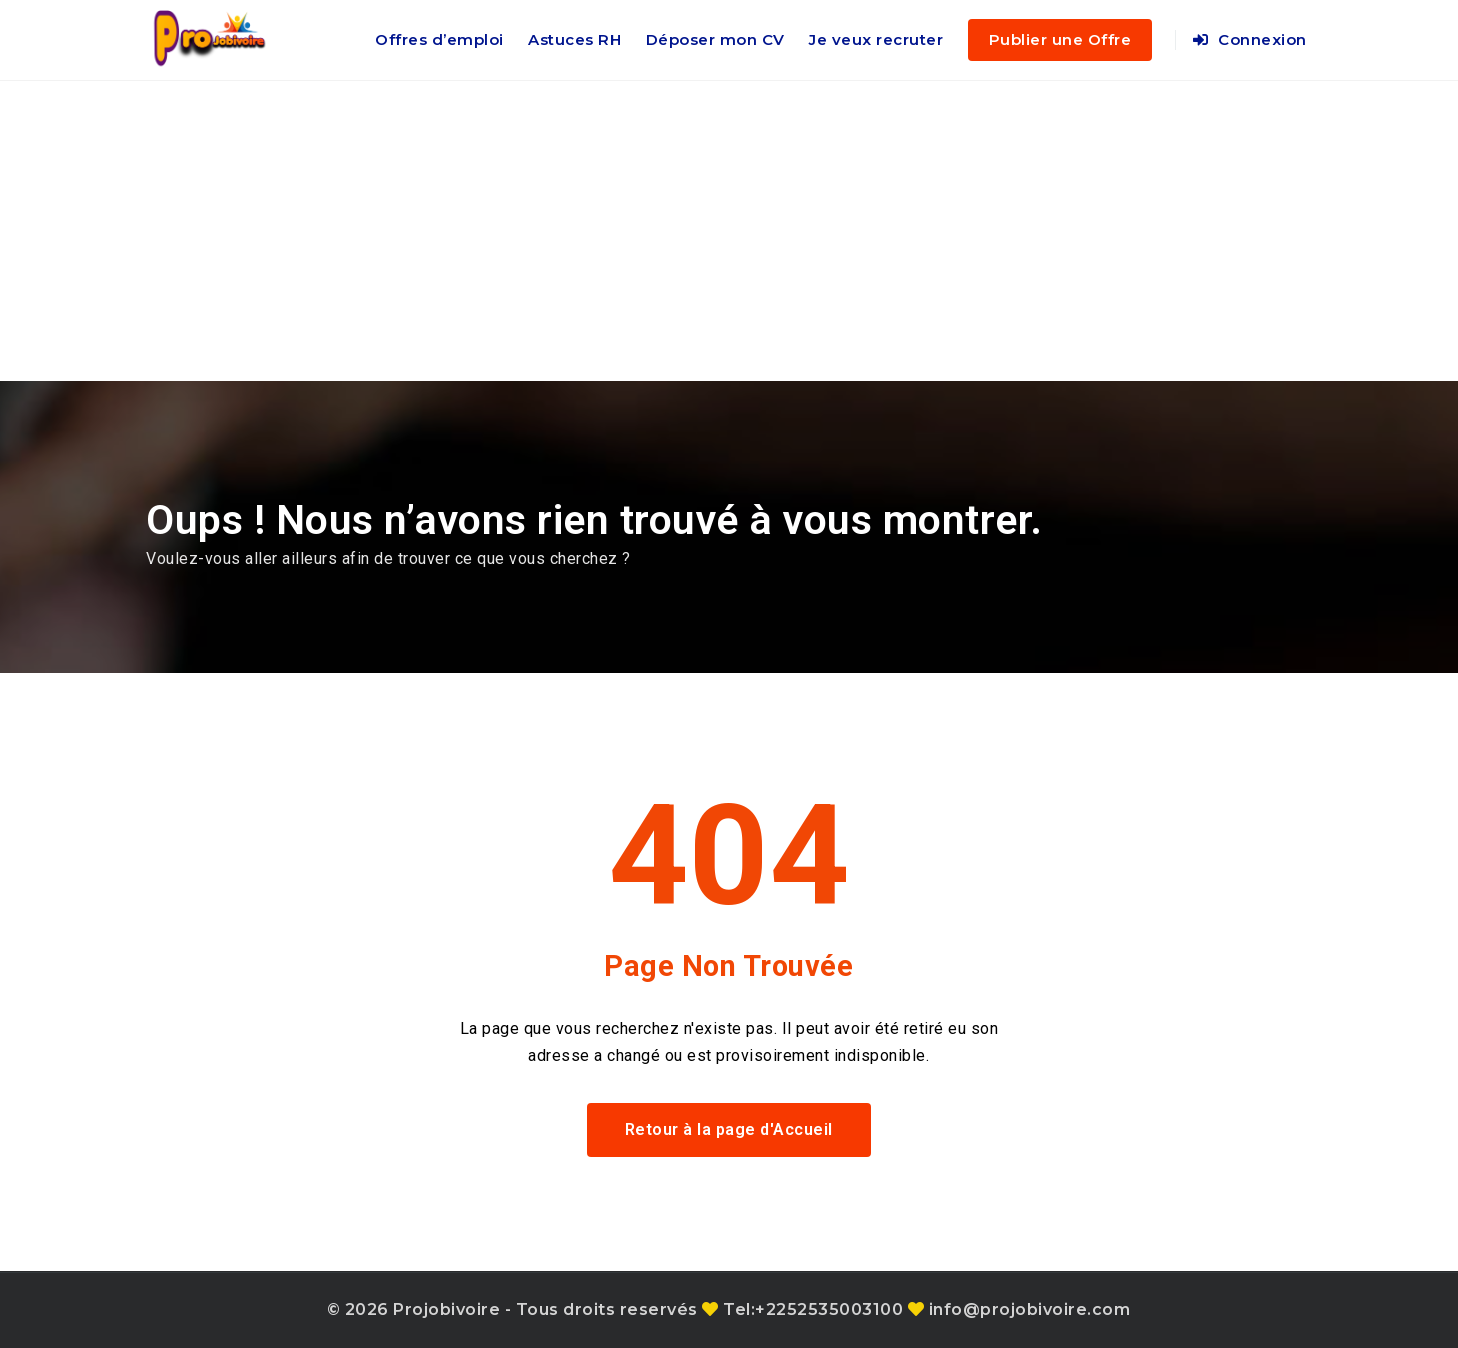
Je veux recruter (876, 39)
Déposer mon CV (715, 39)
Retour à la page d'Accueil (729, 1129)
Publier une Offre (1060, 39)
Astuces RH (574, 39)
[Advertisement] (729, 231)
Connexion (1250, 39)
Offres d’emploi (439, 39)
